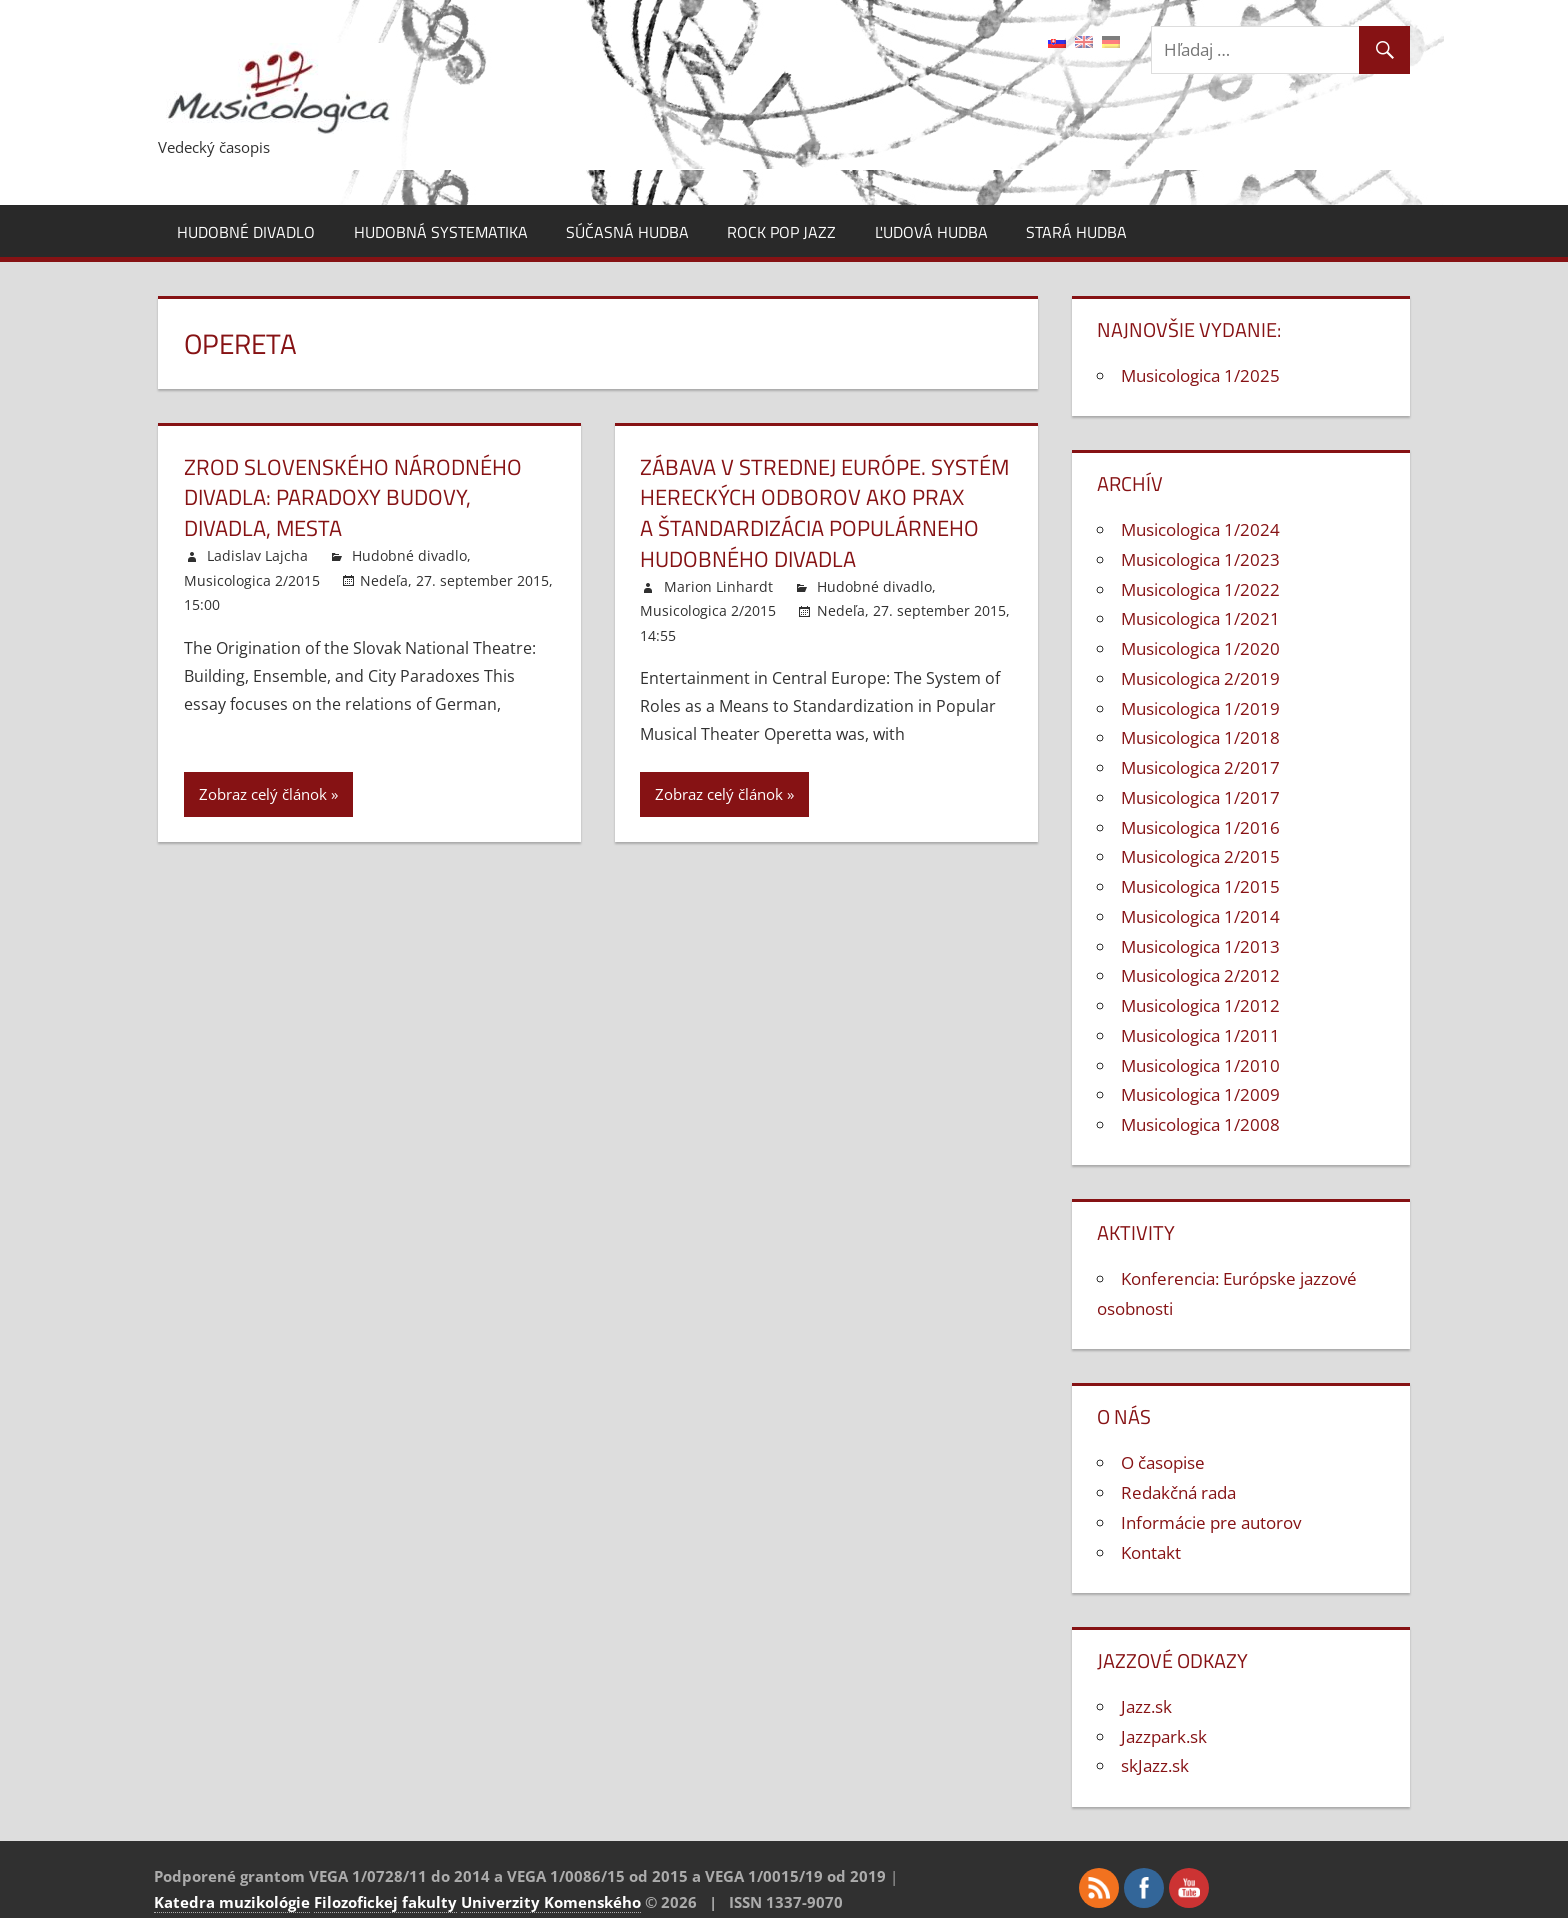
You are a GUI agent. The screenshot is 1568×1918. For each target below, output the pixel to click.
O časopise (1163, 1462)
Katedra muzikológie (232, 1902)
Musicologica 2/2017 (1200, 767)
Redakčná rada (1178, 1492)
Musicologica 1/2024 (1200, 529)
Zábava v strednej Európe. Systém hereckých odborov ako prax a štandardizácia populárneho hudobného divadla (824, 513)
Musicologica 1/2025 (1200, 375)
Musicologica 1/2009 (1200, 1094)
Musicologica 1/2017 (1200, 797)
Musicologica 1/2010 (1200, 1065)
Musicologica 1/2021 (1200, 618)
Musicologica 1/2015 (1200, 886)
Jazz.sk (1146, 1706)
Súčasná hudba (627, 232)
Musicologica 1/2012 (1200, 1005)
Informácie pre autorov (1211, 1522)
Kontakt (1151, 1552)
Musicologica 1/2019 (1200, 708)
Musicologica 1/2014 (1200, 916)
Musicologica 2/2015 (252, 580)
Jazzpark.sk (1164, 1736)
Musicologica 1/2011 (1200, 1035)
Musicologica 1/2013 (1200, 946)
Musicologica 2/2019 (1200, 678)
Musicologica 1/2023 (1200, 559)
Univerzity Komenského (551, 1902)
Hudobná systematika (441, 232)
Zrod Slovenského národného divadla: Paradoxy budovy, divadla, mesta (353, 498)
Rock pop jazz (781, 232)
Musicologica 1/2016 (1200, 827)
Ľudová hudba (931, 232)
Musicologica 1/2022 (1200, 589)
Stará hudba (1076, 232)
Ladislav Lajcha (257, 555)
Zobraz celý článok (263, 794)
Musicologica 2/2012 (1200, 975)
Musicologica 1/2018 (1200, 737)
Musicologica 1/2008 (1200, 1124)
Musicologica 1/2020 (1200, 648)
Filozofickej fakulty (385, 1902)
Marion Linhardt (718, 586)
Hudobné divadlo (246, 232)
